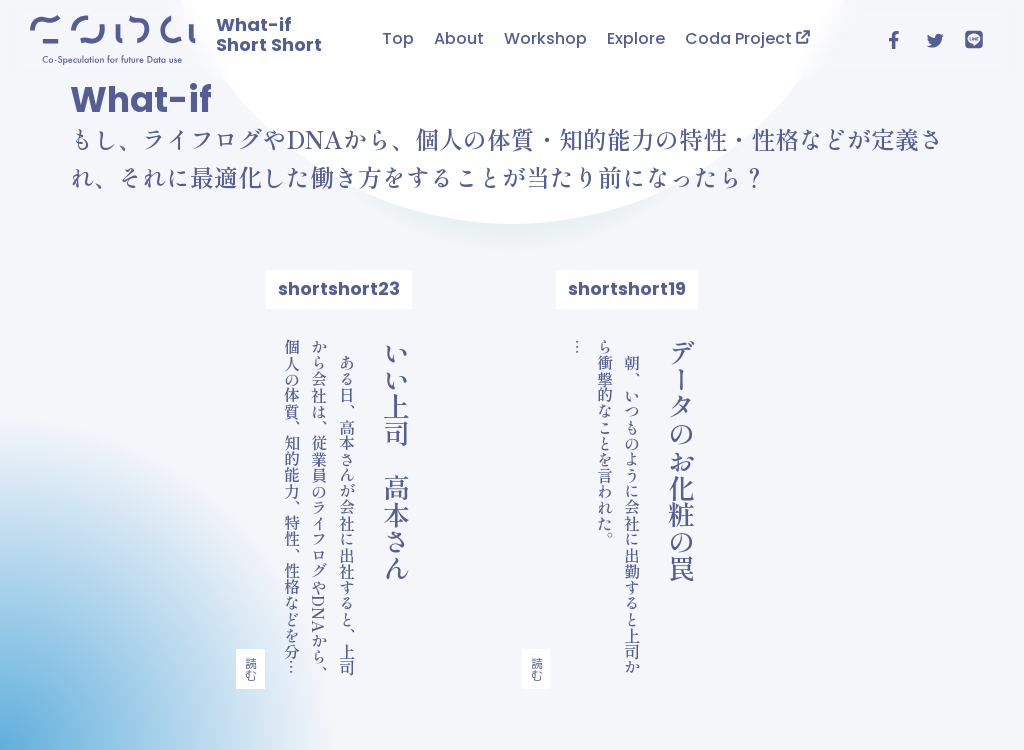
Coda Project (747, 38)
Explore (636, 38)
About (459, 38)
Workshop (545, 38)
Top (398, 38)
